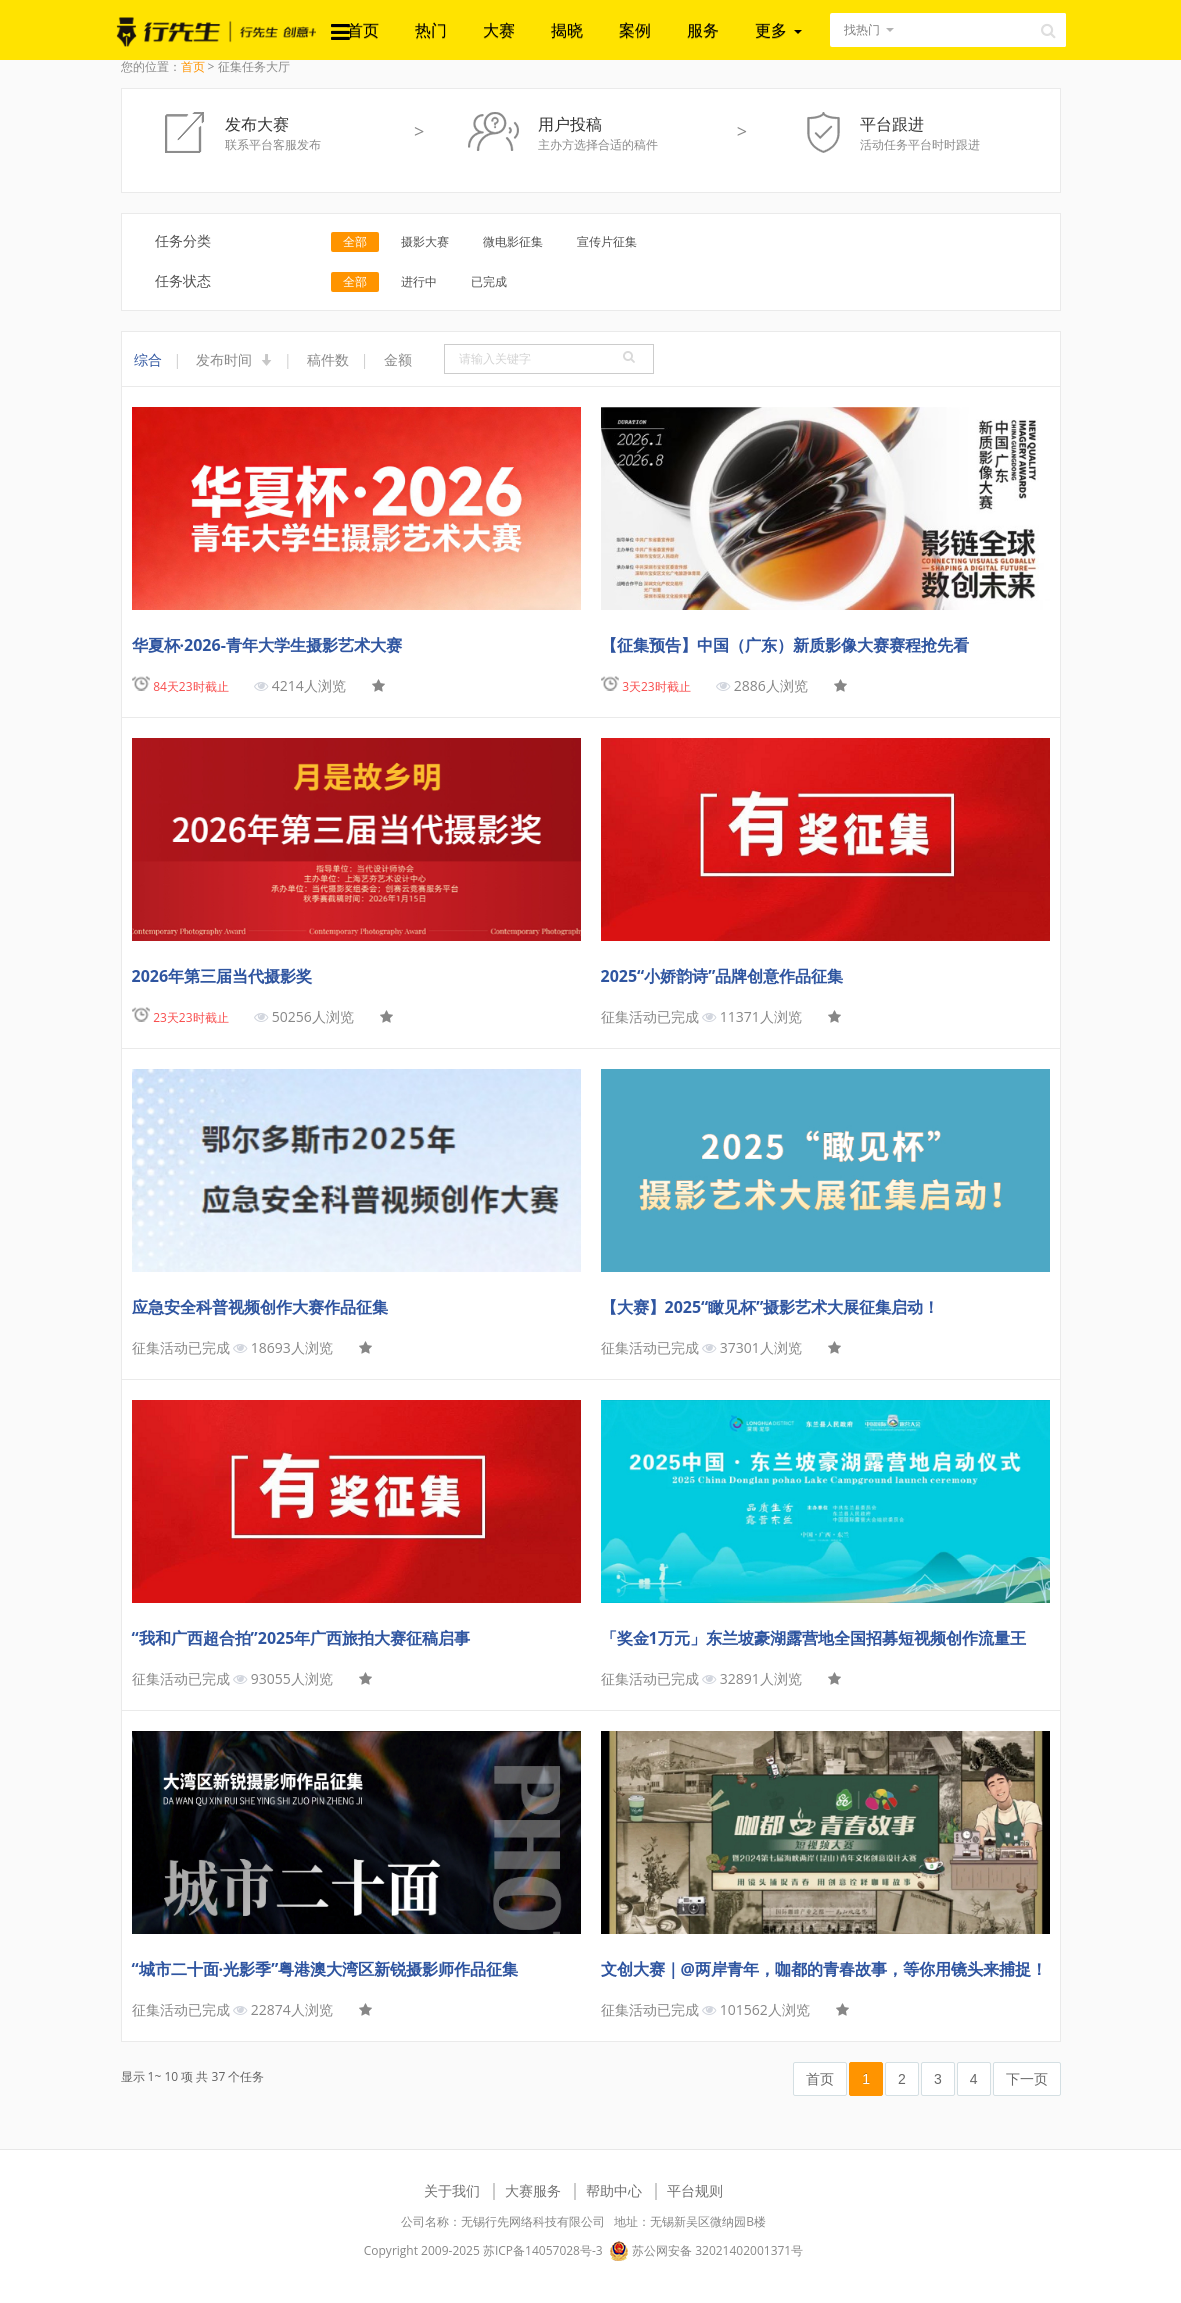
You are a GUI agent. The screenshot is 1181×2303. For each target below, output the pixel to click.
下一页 (1027, 2079)
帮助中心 (614, 2190)
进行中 (419, 281)
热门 (431, 30)
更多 (778, 30)
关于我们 (452, 2190)
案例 (635, 30)
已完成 (489, 281)
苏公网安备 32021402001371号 (706, 2251)
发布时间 (234, 359)
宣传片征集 (607, 241)
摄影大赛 (425, 241)
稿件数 (328, 359)
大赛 (499, 30)
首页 (363, 30)
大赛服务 (533, 2190)
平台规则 (695, 2190)
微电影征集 (513, 241)
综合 (148, 359)
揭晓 (567, 30)
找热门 (862, 29)
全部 (355, 241)
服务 (703, 30)
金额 (398, 359)
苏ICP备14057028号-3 (543, 2250)
